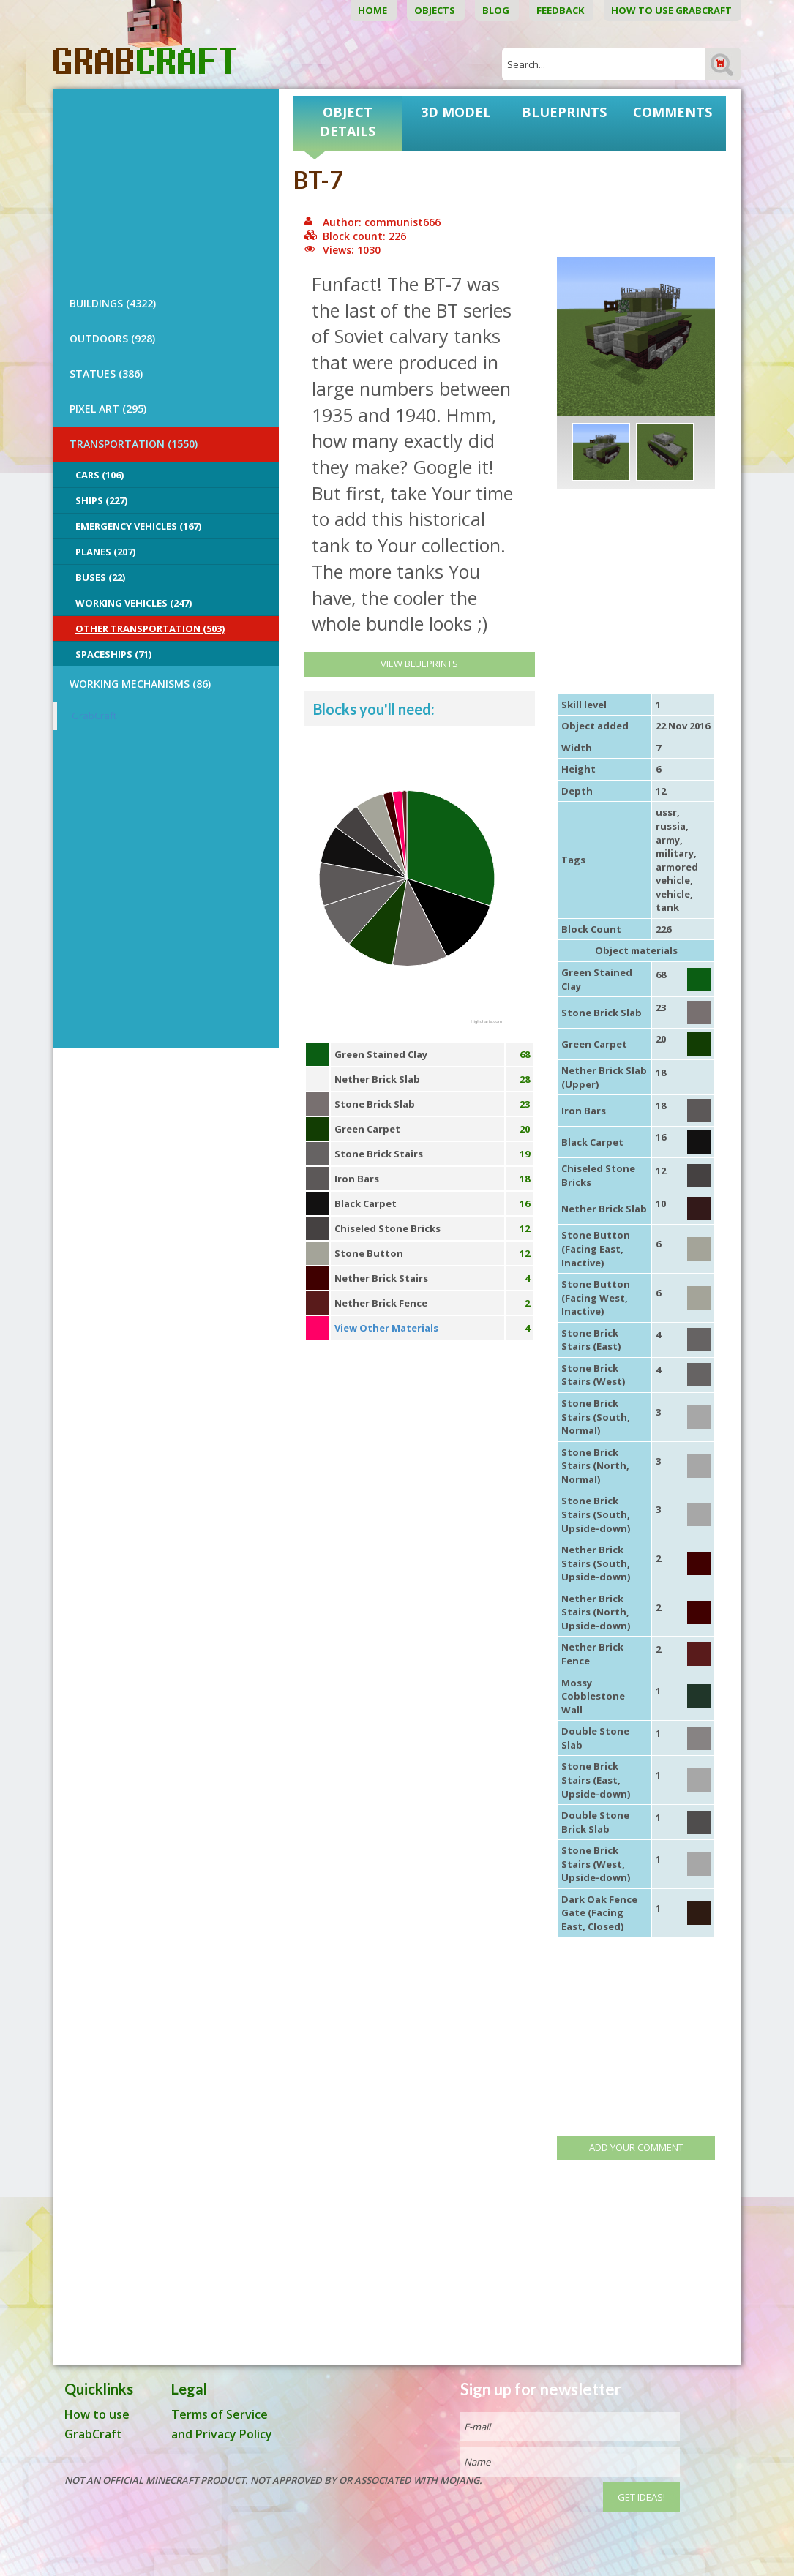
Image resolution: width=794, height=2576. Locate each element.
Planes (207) (105, 551)
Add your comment (636, 2147)
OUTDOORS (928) (112, 338)
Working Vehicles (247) (133, 602)
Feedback (561, 10)
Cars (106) (99, 474)
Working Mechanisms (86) (140, 684)
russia (671, 826)
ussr (666, 812)
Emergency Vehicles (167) (138, 526)
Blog (497, 10)
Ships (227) (101, 500)
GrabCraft (94, 715)
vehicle (673, 894)
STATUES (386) (106, 373)
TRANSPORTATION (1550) (134, 444)
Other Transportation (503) (150, 628)
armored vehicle (677, 873)
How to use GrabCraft (672, 10)
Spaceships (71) (113, 654)
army (668, 839)
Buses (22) (100, 577)
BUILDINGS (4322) (113, 303)
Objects (435, 10)
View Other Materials (386, 1327)
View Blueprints (419, 663)
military (675, 853)
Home (373, 10)
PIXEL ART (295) (108, 409)
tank (667, 907)
